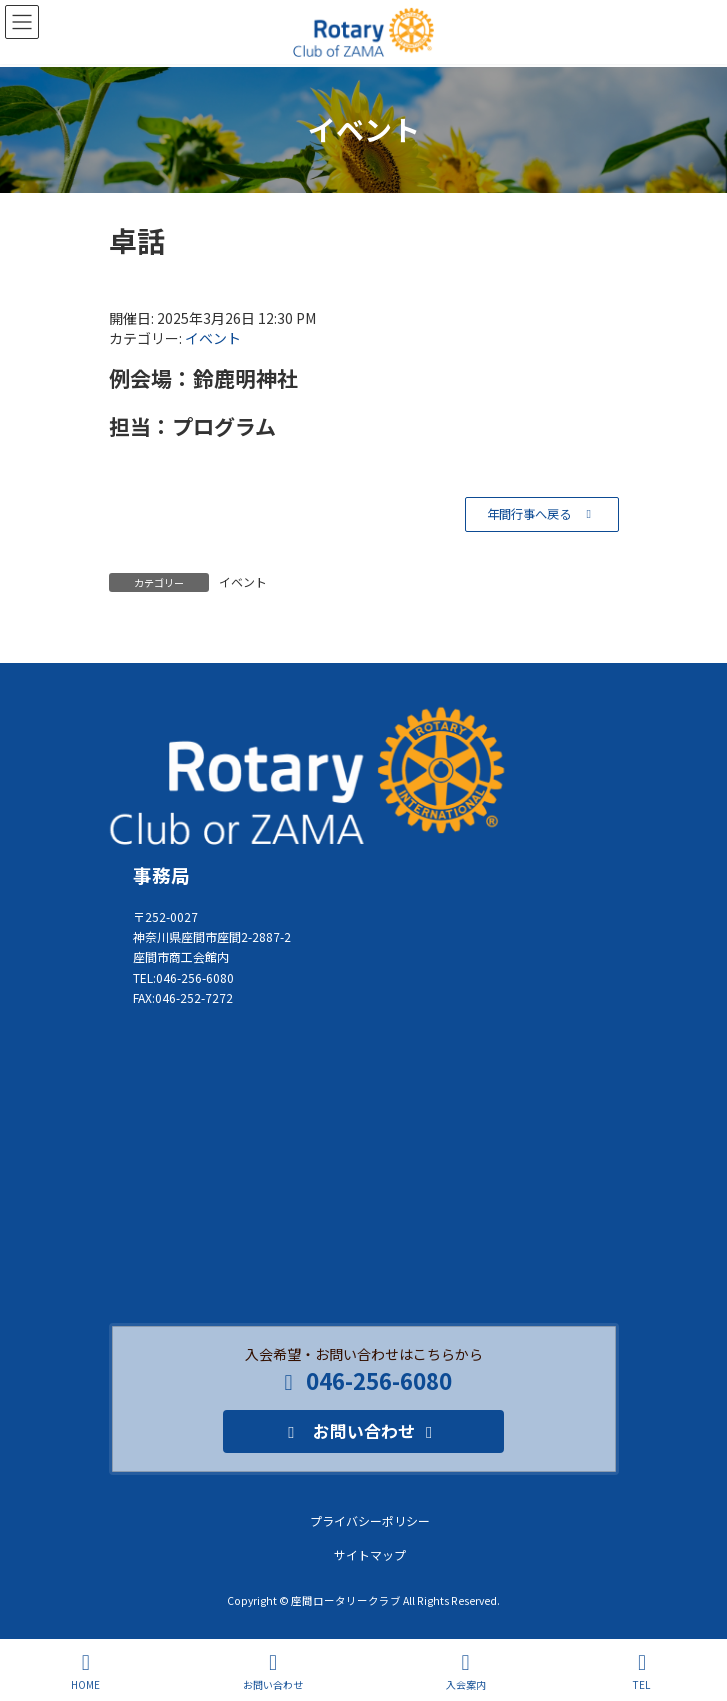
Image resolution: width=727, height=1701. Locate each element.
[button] (541, 514)
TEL (642, 1671)
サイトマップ (370, 1554)
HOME (85, 1671)
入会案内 (466, 1671)
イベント (213, 338)
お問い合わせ (273, 1671)
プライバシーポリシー (370, 1520)
